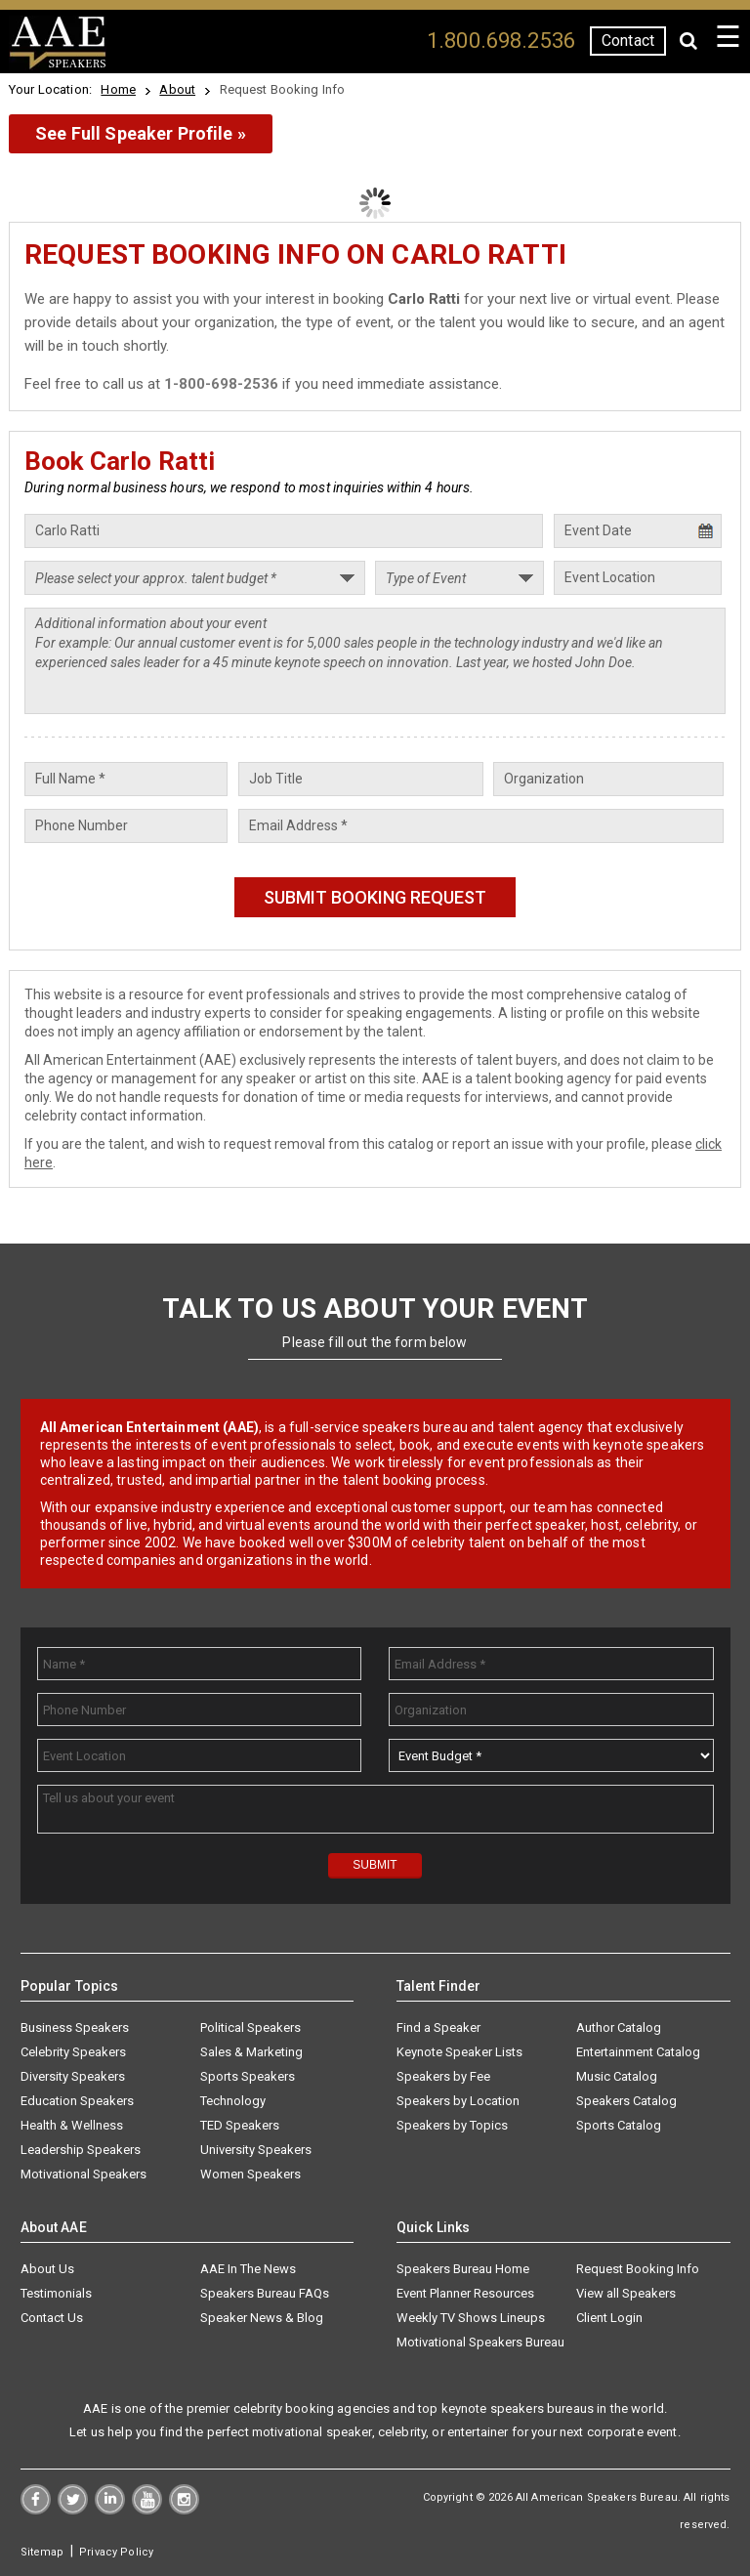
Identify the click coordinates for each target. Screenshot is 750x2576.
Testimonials (56, 2293)
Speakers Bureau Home (462, 2268)
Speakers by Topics (452, 2125)
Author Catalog (618, 2027)
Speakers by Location (458, 2100)
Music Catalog (616, 2076)
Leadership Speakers (81, 2149)
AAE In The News (248, 2268)
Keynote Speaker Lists (459, 2052)
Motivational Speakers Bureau (480, 2342)
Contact (628, 40)
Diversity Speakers (73, 2076)
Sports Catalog (618, 2125)
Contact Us (52, 2317)
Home (118, 89)
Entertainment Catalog (638, 2052)
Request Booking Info (637, 2268)
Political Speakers (250, 2027)
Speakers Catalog (626, 2100)
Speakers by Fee (443, 2076)
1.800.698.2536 (501, 40)
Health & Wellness (72, 2125)
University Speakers (256, 2149)
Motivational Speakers (83, 2174)
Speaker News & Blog (261, 2317)
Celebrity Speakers (73, 2052)
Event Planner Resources (465, 2293)
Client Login (609, 2317)
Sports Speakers (247, 2076)
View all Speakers (626, 2293)
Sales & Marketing (251, 2052)
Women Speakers (250, 2174)
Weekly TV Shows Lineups (470, 2317)
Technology (233, 2100)
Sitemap (42, 2552)
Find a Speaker (438, 2027)
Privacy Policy (116, 2552)
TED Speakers (239, 2125)
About (177, 89)
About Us (47, 2268)
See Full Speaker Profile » (140, 133)
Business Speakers (75, 2027)
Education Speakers (77, 2100)
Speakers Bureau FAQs (264, 2293)
